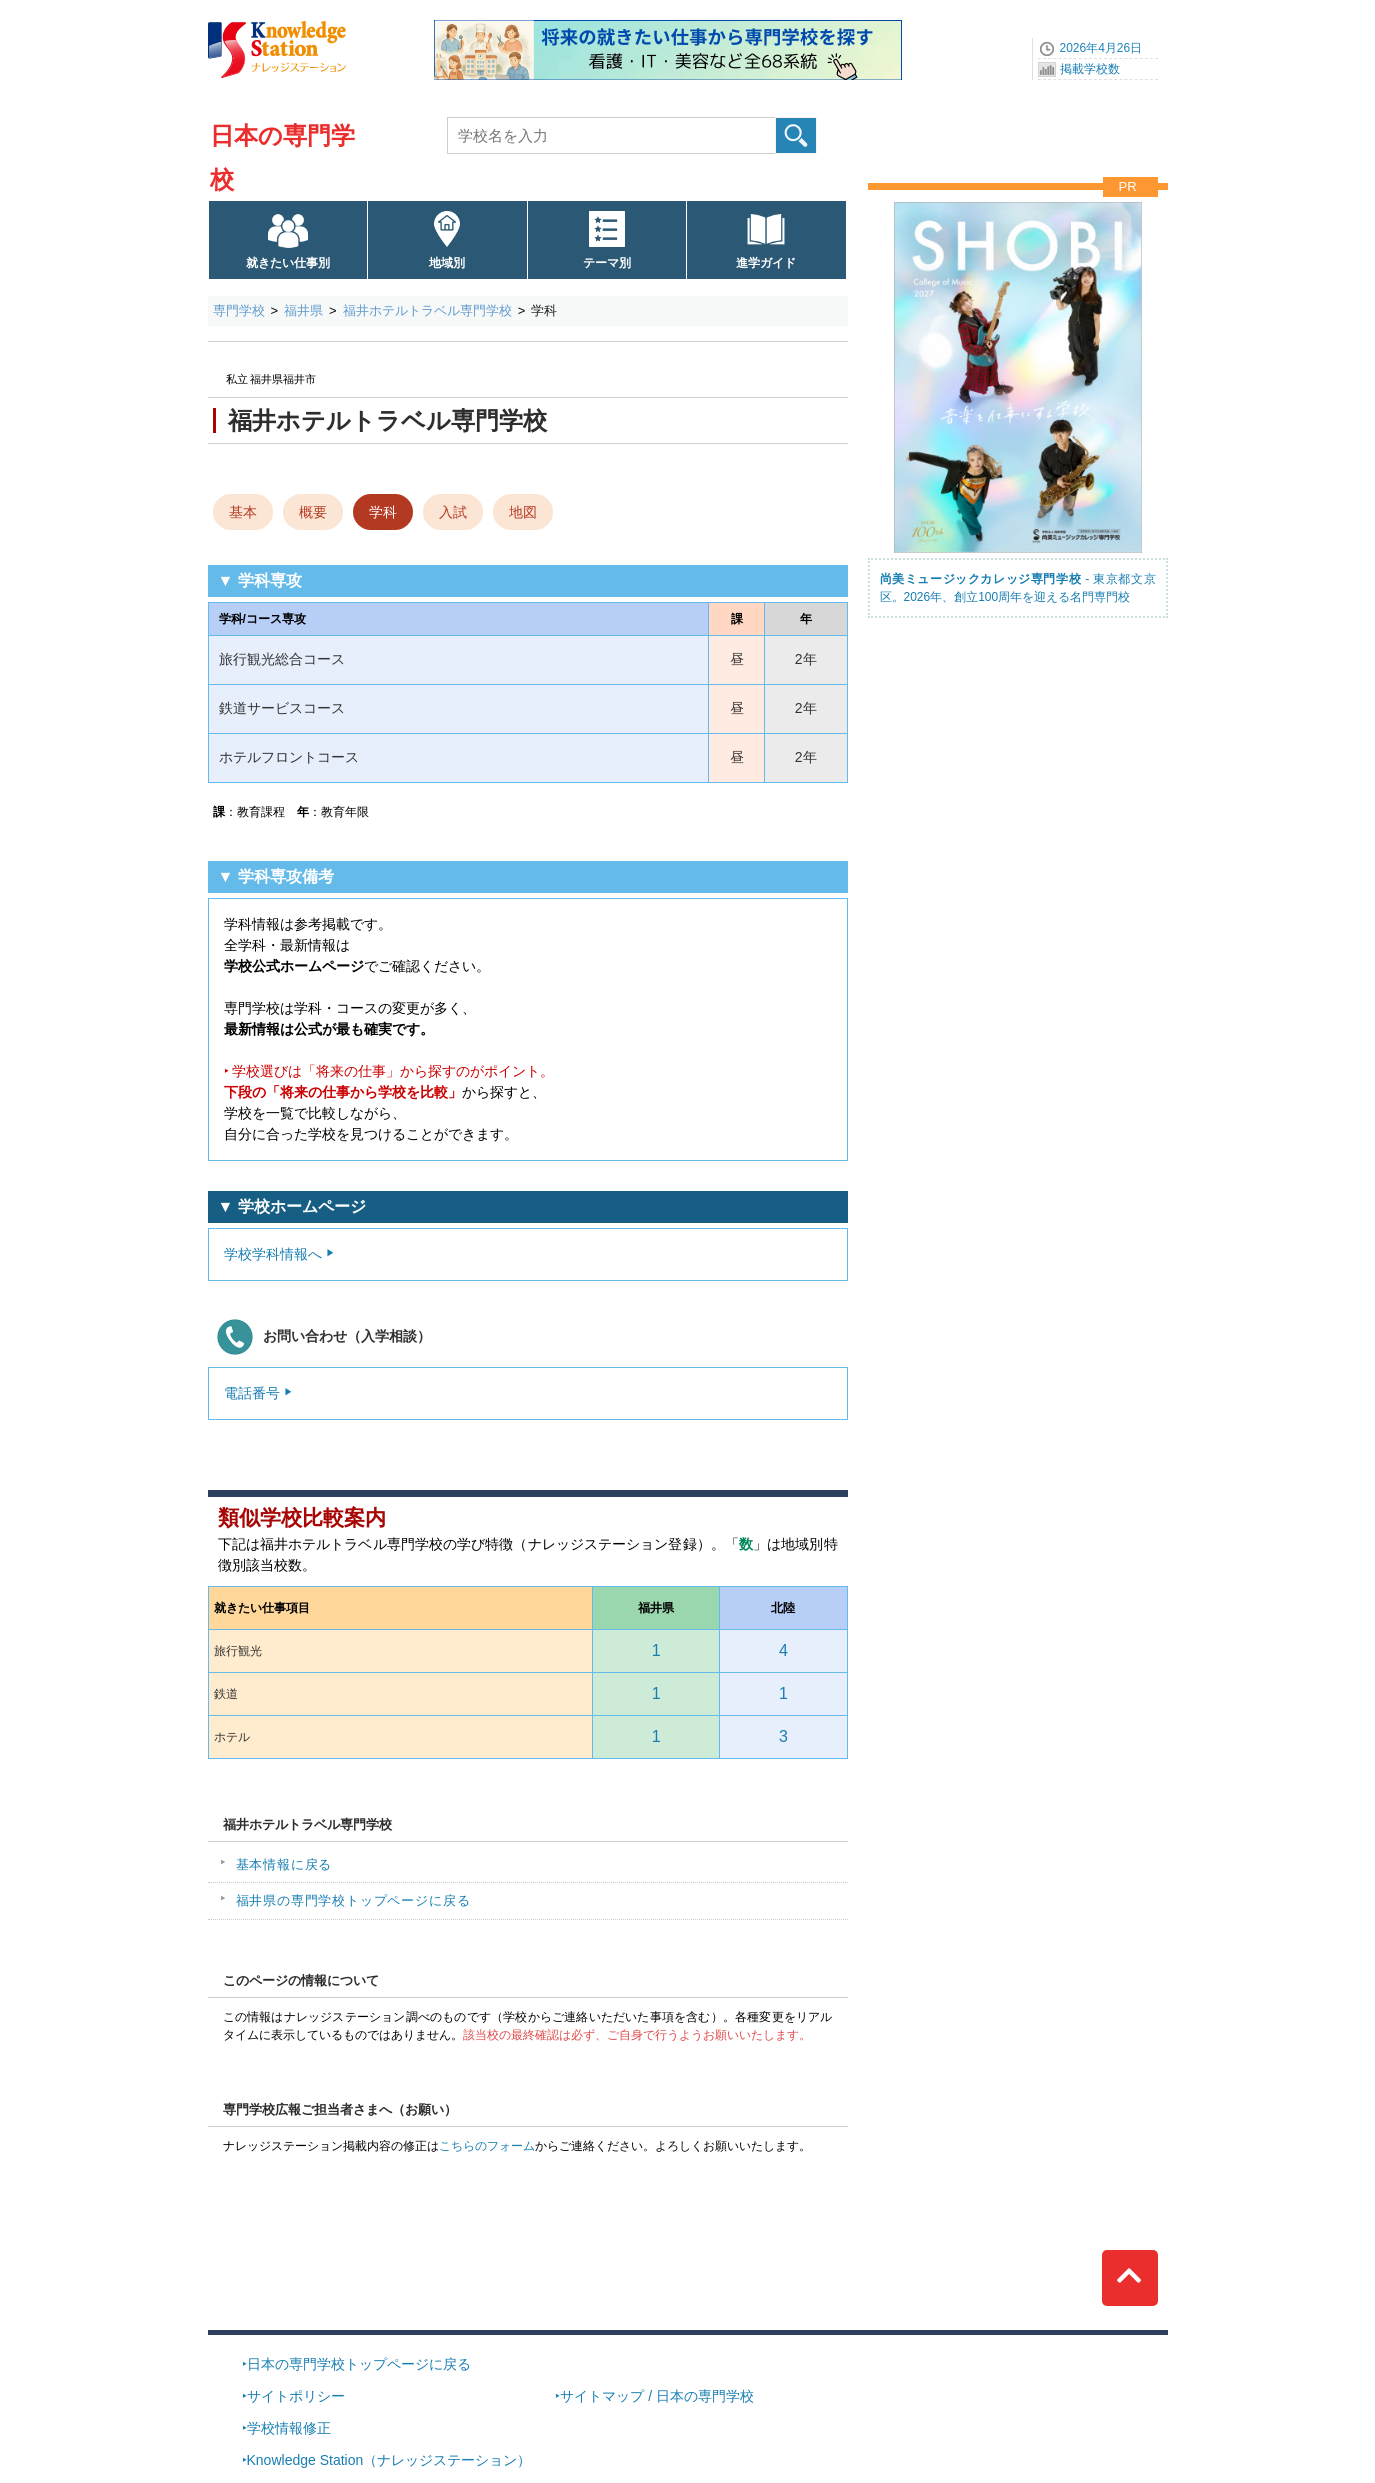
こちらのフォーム (487, 2146)
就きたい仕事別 (288, 263)
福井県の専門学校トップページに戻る (353, 1900)
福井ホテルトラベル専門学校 (427, 310)
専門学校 (239, 310)
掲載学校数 (1090, 69)
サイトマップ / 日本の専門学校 (657, 2396)
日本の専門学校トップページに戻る (359, 2364)
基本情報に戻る (284, 1864)
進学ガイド (766, 263)
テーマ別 (607, 263)
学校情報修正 (289, 2428)
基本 (243, 512)
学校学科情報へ (273, 1254)
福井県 (303, 310)
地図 (523, 512)
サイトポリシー (296, 2396)
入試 (453, 512)
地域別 (447, 263)
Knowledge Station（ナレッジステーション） (389, 2460)
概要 (313, 512)
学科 (383, 512)
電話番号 (252, 1393)
